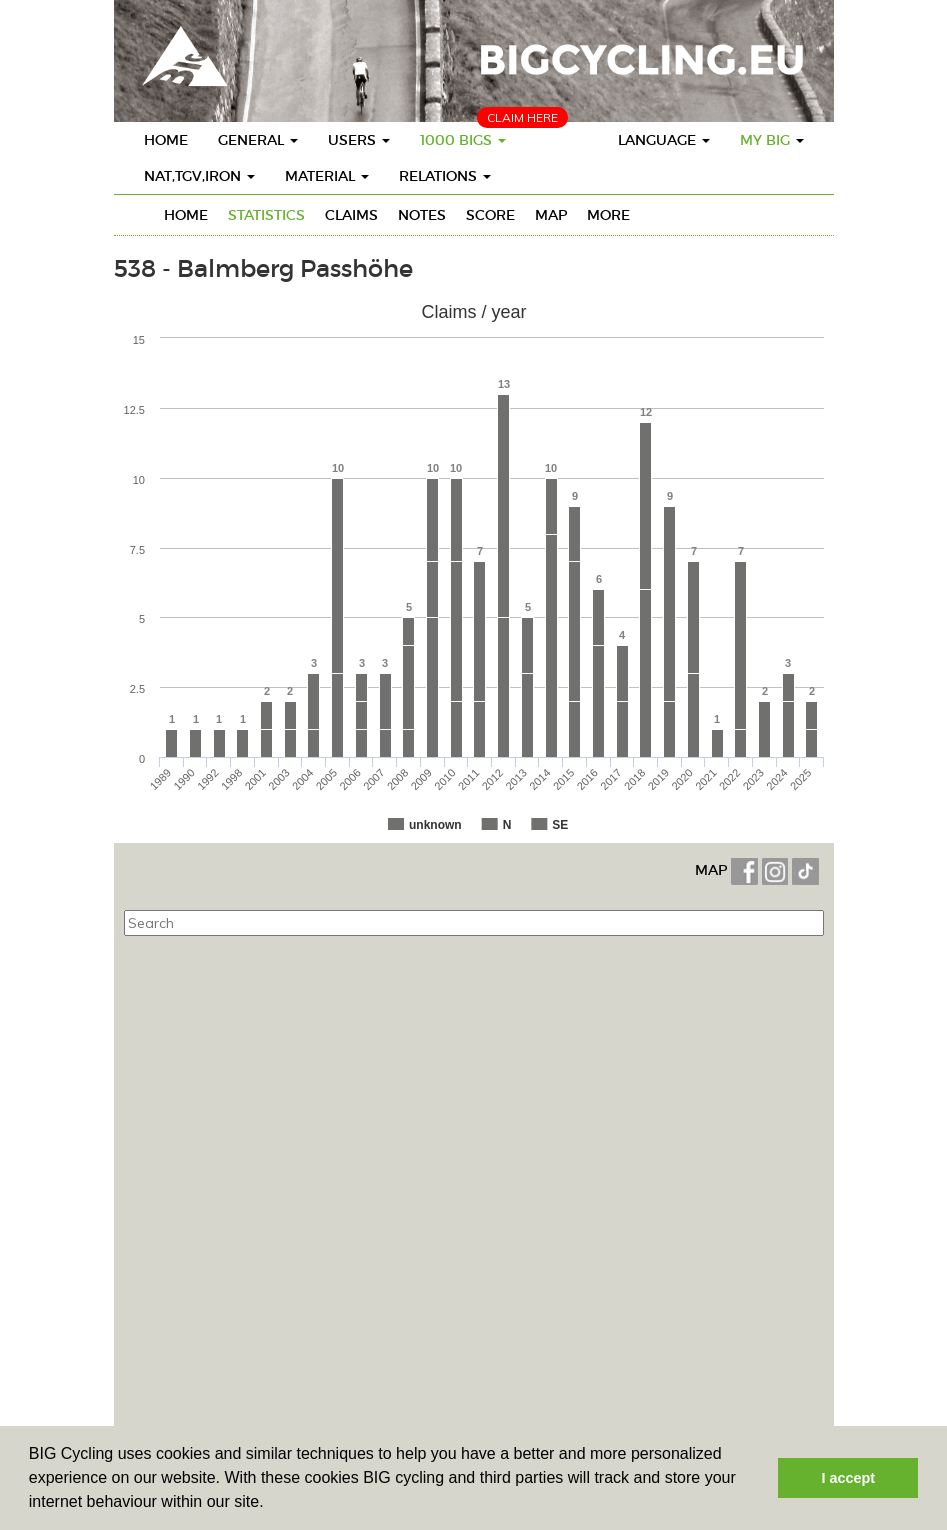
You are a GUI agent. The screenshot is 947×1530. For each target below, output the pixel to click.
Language (664, 140)
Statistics (266, 215)
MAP (713, 870)
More (608, 215)
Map (551, 215)
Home (166, 140)
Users (359, 140)
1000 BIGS (463, 140)
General (258, 140)
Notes (422, 215)
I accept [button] (848, 1478)
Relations (445, 176)
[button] (271, 1504)
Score (490, 215)
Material (327, 176)
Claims (351, 215)
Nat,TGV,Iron (199, 176)
